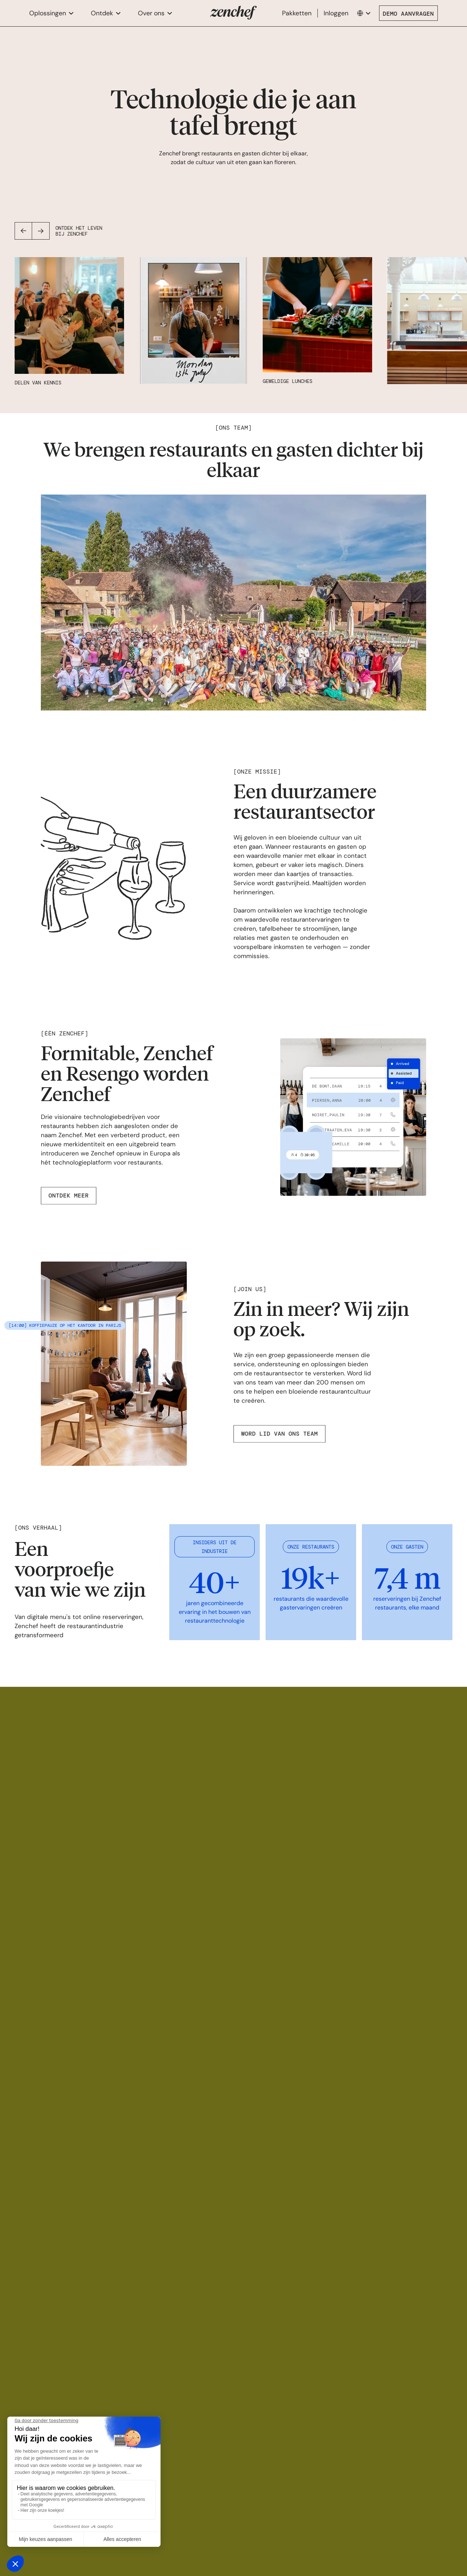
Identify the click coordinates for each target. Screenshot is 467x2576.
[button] (51, 13)
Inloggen (336, 13)
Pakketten (297, 13)
